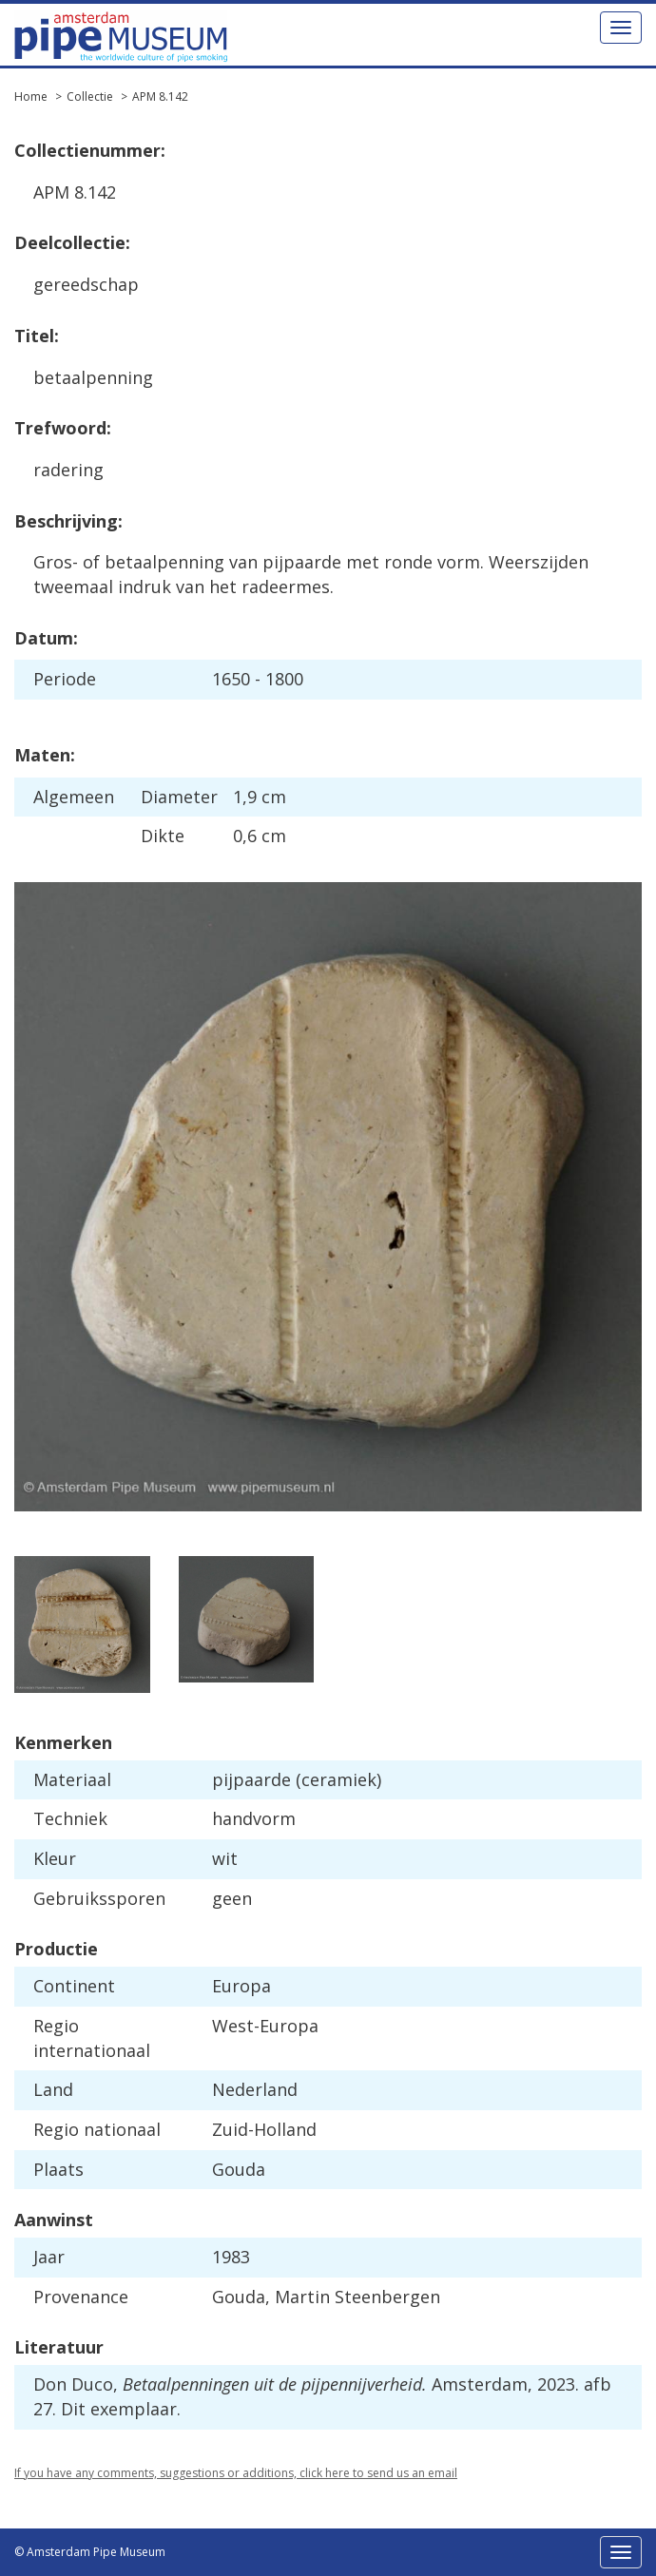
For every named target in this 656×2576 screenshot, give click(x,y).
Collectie (90, 96)
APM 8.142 (160, 96)
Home (31, 96)
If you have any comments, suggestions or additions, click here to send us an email (235, 2473)
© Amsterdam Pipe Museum (89, 2552)
